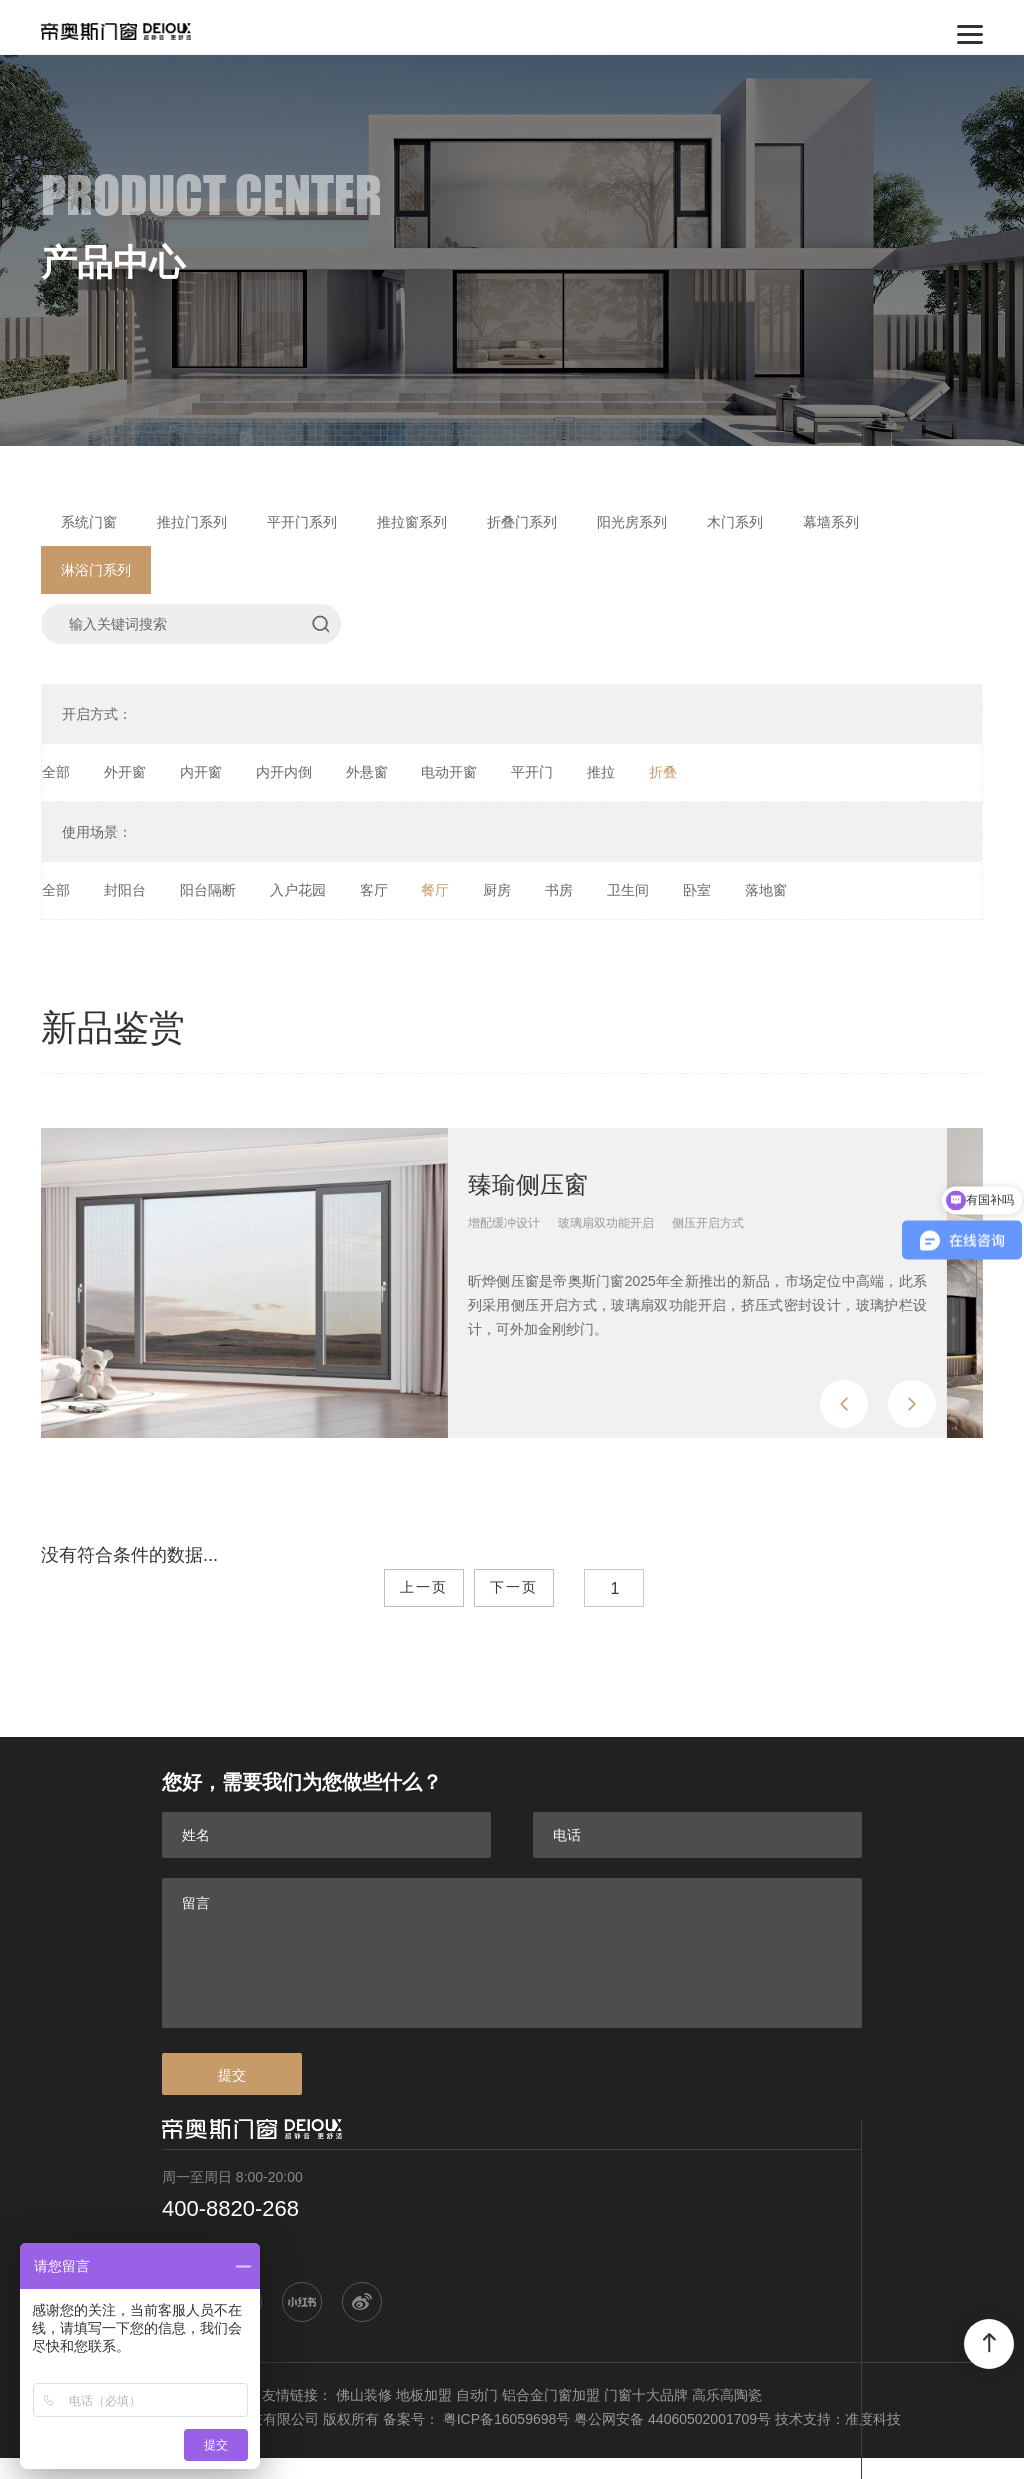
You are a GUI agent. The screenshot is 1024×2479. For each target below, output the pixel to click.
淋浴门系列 (96, 570)
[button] (844, 1404)
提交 (232, 2075)
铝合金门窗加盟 (551, 2395)
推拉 (601, 772)
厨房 (497, 890)
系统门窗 (89, 522)
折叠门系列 (522, 522)
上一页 (424, 1587)
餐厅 (435, 890)
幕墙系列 (831, 522)
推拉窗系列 (412, 522)
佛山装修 (364, 2395)
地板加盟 (424, 2395)
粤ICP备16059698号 (507, 2419)
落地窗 (766, 890)
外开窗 (125, 772)
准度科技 (873, 2419)
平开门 (532, 772)
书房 (559, 890)
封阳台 (125, 890)
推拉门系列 (192, 522)
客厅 (374, 890)
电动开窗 (449, 772)
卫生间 (628, 890)
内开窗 (201, 772)
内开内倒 (284, 772)
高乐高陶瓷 (727, 2395)
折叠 (663, 772)
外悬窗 (367, 772)
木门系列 (735, 522)
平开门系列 (302, 522)
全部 (56, 772)
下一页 (514, 1587)
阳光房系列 (632, 522)
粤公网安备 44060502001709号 (672, 2419)
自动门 (477, 2395)
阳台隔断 (208, 890)
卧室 (697, 890)
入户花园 (298, 890)
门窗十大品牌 (646, 2395)
